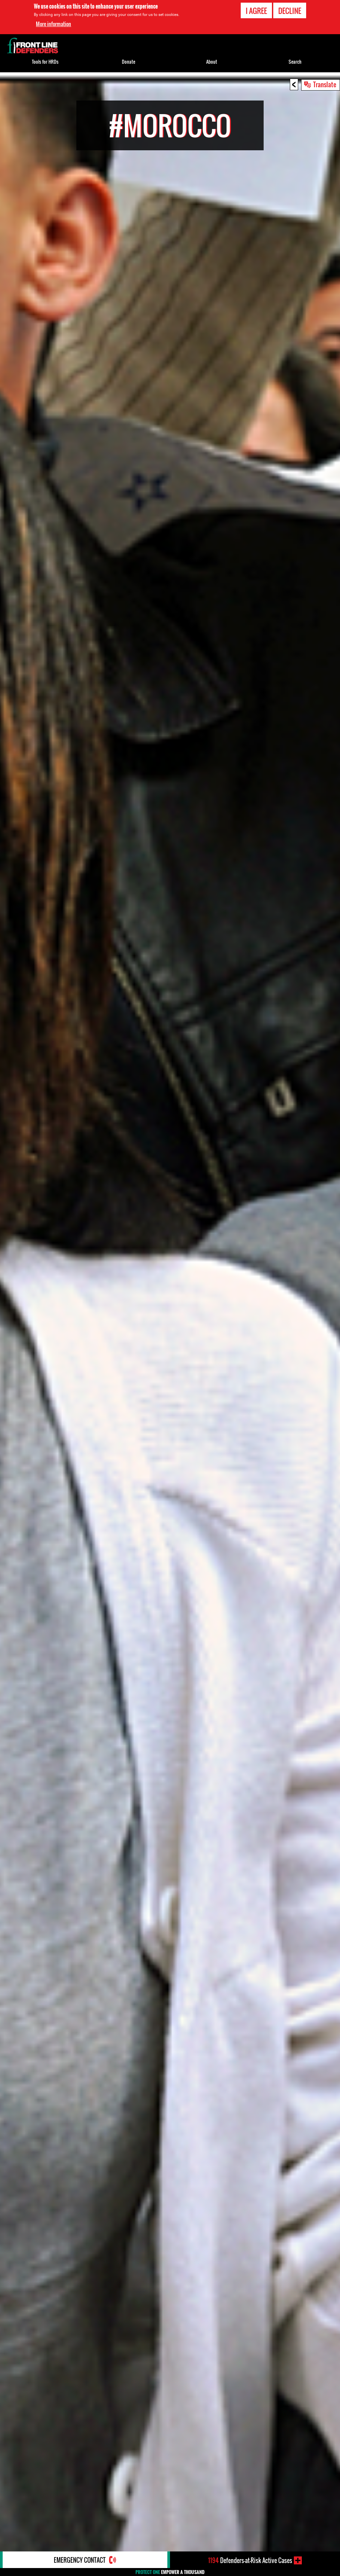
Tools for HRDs (45, 61)
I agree (256, 10)
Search (295, 61)
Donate (128, 61)
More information (53, 24)
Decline (289, 10)
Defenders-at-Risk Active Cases (250, 2560)
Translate (324, 84)
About (211, 61)
